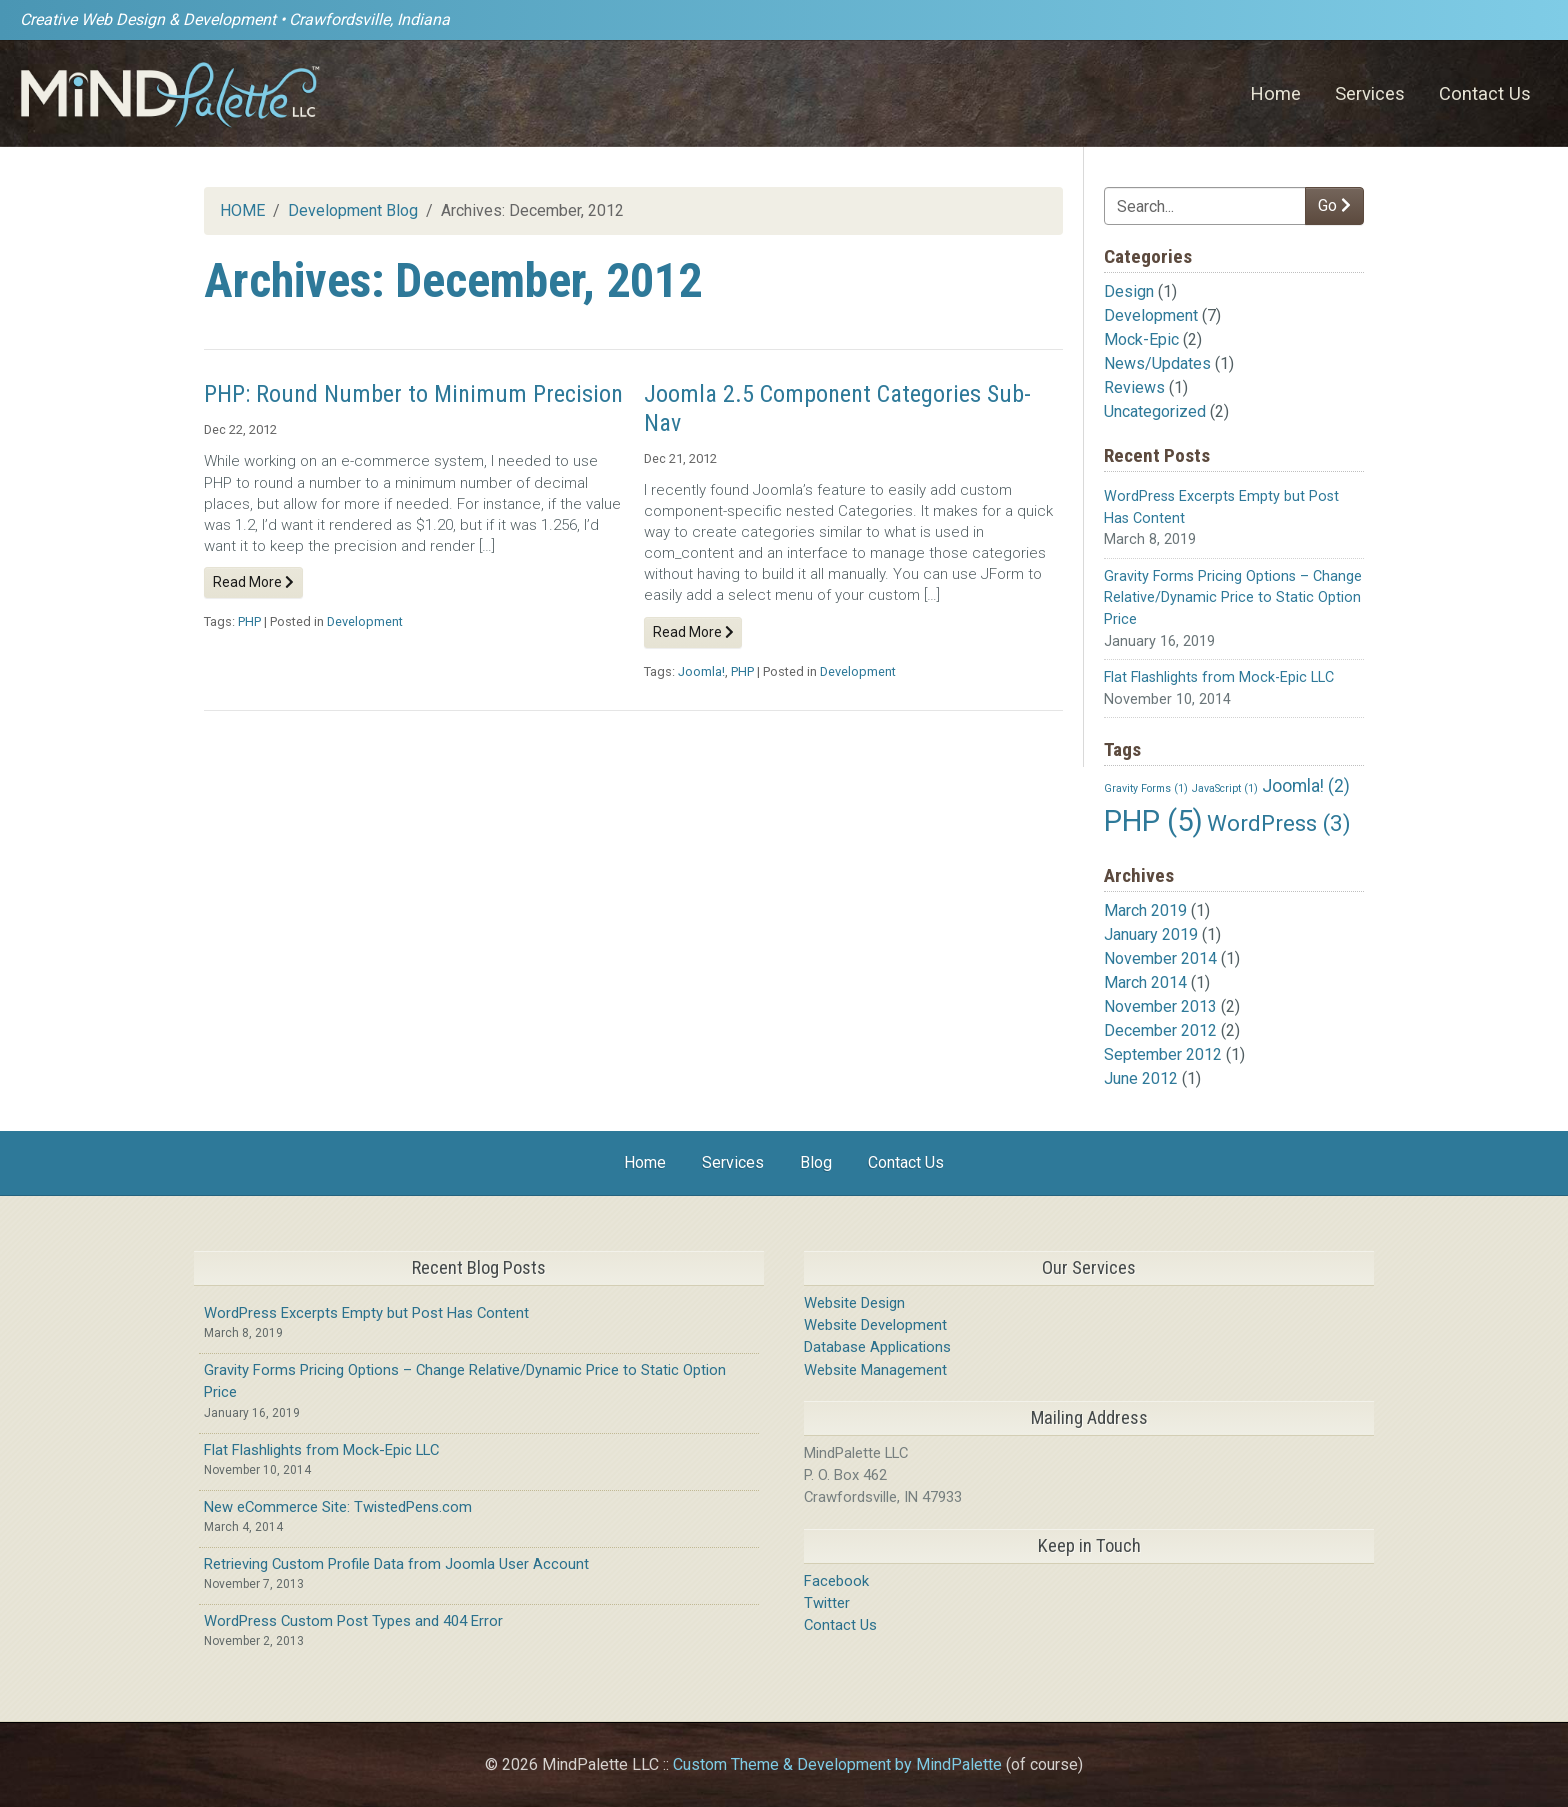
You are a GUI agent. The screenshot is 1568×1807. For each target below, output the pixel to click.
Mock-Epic (1141, 339)
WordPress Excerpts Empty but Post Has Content (366, 1313)
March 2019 (1145, 910)
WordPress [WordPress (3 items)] (1279, 823)
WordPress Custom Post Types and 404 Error (353, 1621)
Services (1370, 93)
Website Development (875, 1325)
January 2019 (1151, 934)
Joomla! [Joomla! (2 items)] (1306, 786)
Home (1275, 93)
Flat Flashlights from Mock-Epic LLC (1219, 677)
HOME (242, 210)
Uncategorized (1155, 411)
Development (1151, 315)
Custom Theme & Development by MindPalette (837, 1764)
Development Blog (353, 210)
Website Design (854, 1303)
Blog (816, 1162)
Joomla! (701, 671)
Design (1129, 291)
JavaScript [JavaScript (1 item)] (1225, 788)
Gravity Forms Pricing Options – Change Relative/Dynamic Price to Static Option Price (1233, 598)
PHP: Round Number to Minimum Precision (413, 394)
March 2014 (1145, 982)
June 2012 (1141, 1078)
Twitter (827, 1603)
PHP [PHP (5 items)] (1153, 821)
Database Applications (877, 1347)
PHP (249, 621)
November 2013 (1160, 1006)
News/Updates (1157, 363)
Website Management (875, 1370)
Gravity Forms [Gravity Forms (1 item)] (1146, 788)
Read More (253, 582)
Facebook (836, 1581)
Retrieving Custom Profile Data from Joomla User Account (396, 1564)
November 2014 (1160, 958)
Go (1334, 205)
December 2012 (1160, 1030)
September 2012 (1163, 1054)
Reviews (1134, 387)
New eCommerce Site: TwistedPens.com (338, 1507)
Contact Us (1485, 93)
